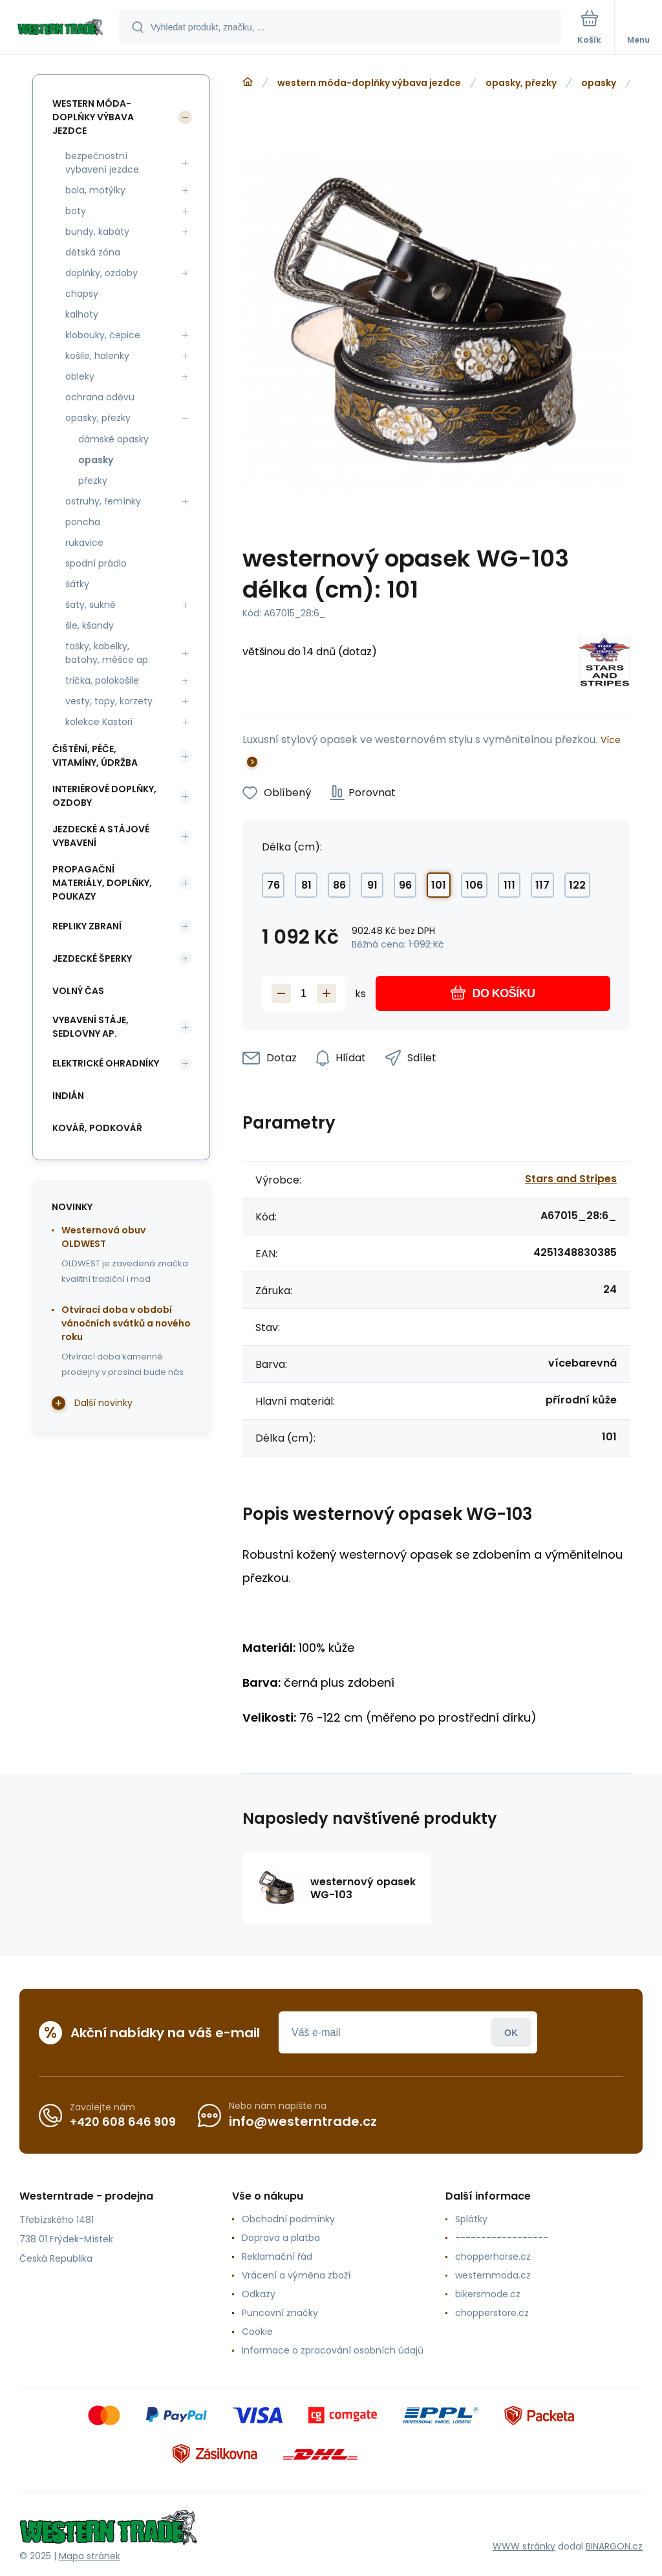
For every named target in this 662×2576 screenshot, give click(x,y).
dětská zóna (92, 252)
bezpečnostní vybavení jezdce (102, 162)
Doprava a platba (281, 2237)
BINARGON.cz (614, 2546)
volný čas (78, 990)
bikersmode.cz (487, 2294)
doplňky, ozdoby (101, 272)
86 (339, 885)
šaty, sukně (90, 604)
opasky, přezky (521, 82)
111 (509, 885)
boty (75, 210)
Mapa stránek (89, 2555)
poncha (82, 521)
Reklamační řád (277, 2256)
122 (577, 885)
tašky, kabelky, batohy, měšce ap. (107, 653)
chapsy (81, 293)
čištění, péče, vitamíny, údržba (95, 755)
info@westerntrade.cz (303, 2121)
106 (474, 885)
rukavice (84, 542)
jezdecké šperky (92, 958)
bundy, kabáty (97, 231)
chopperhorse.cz (493, 2256)
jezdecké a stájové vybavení (100, 836)
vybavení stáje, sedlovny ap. (90, 1026)
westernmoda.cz (493, 2275)
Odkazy (258, 2294)
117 (542, 885)
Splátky (471, 2219)
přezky (92, 480)
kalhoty (81, 314)
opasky (598, 82)
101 (438, 885)
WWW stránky (524, 2546)
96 (405, 885)
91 (372, 885)
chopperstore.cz (492, 2312)
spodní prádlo (96, 563)
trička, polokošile (102, 680)
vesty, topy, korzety (109, 701)
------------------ (501, 2237)
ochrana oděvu (99, 397)
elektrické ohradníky (105, 1063)
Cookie (257, 2331)
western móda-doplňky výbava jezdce (369, 82)
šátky (77, 584)
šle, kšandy (89, 625)
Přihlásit (511, 2032)
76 (273, 885)
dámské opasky (113, 439)
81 (306, 885)
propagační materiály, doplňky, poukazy (102, 883)
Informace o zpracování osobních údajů (332, 2350)
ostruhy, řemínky (103, 501)
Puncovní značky (280, 2312)
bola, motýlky (95, 190)
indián (68, 1095)
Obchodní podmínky (288, 2219)
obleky (79, 376)
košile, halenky (97, 355)
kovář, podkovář (97, 1127)
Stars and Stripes (571, 1178)
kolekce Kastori (99, 721)
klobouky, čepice (102, 335)
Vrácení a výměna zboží (296, 2275)
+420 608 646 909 (123, 2122)
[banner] (60, 28)
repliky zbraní (87, 926)
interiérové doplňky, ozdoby (104, 796)
